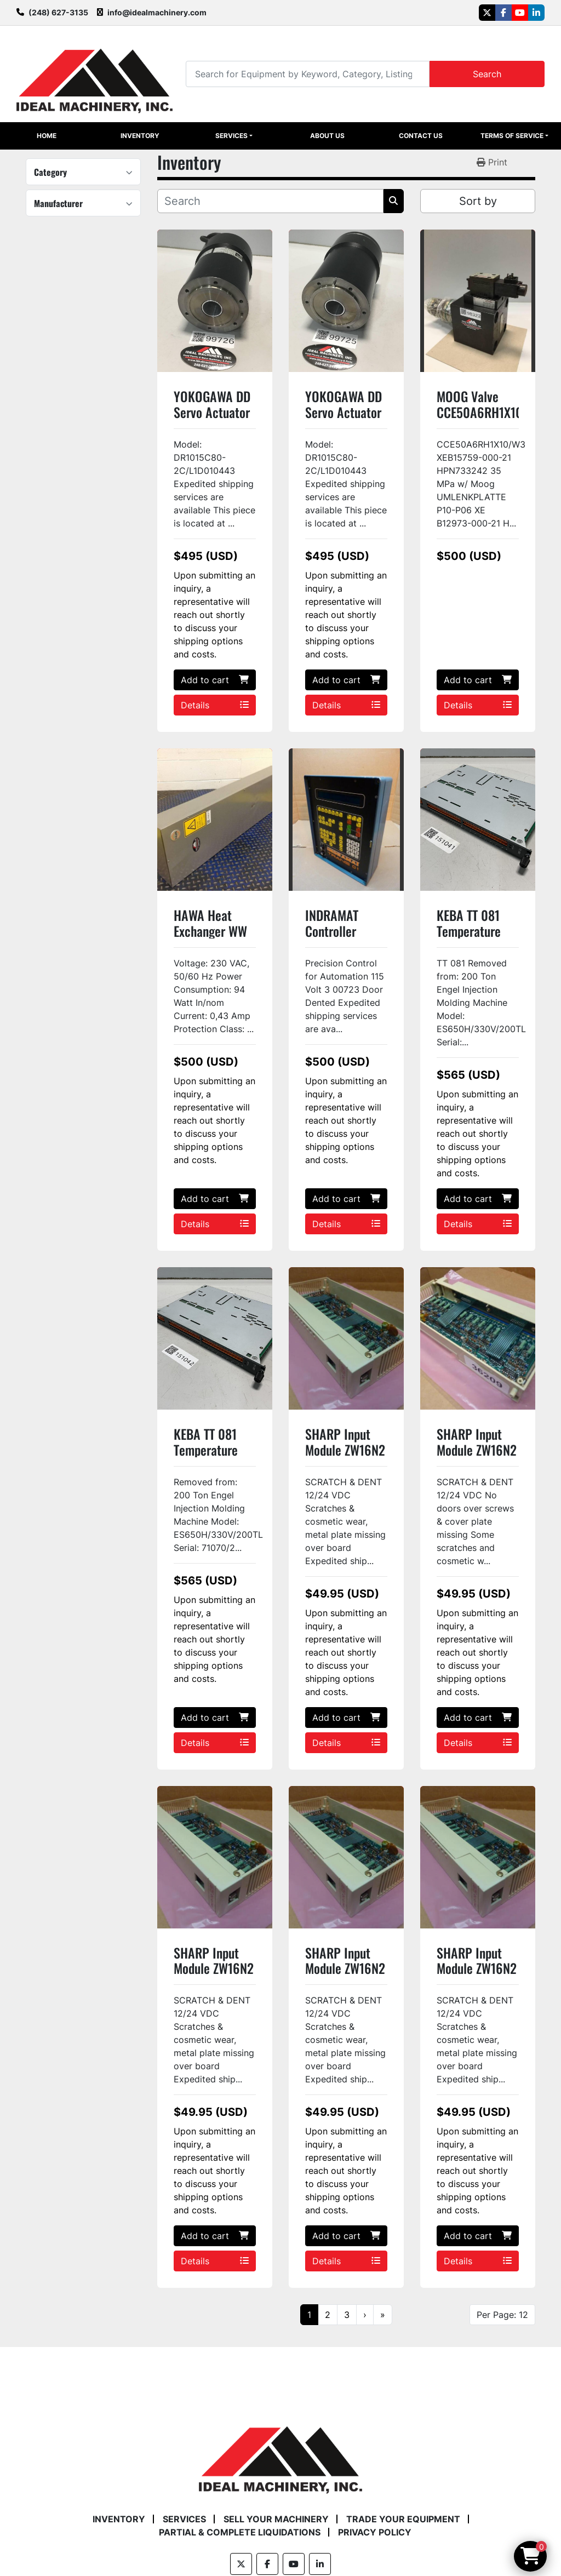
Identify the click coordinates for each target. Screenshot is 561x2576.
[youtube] (520, 12)
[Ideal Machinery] (280, 2452)
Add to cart (215, 679)
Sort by (478, 201)
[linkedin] (536, 12)
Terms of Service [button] (511, 135)
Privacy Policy (374, 2532)
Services (231, 135)
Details (215, 705)
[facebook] (503, 12)
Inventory (140, 135)
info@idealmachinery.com (157, 12)
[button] (233, 136)
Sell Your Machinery (276, 2519)
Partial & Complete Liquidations (239, 2532)
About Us (327, 135)
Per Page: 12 (502, 2314)
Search (487, 73)
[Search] (308, 74)
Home (46, 135)
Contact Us (421, 135)
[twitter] (487, 12)
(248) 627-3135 (58, 12)
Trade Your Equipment (403, 2519)
